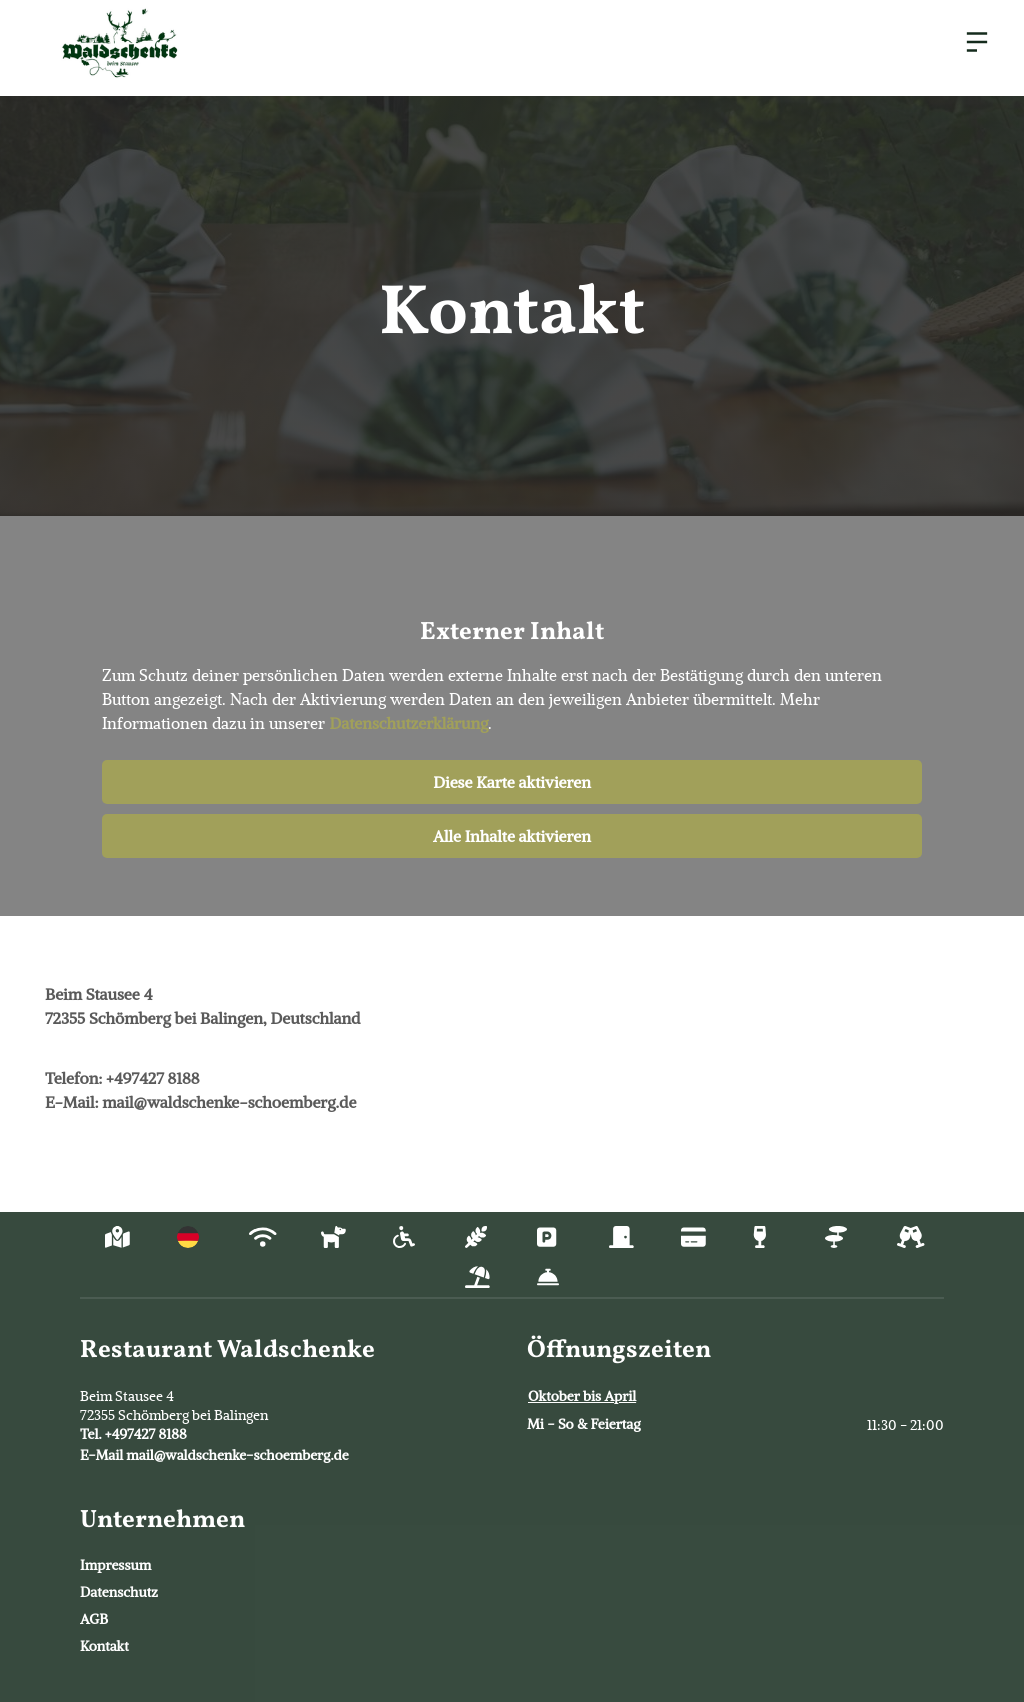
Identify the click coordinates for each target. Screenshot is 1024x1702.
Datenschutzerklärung (408, 723)
